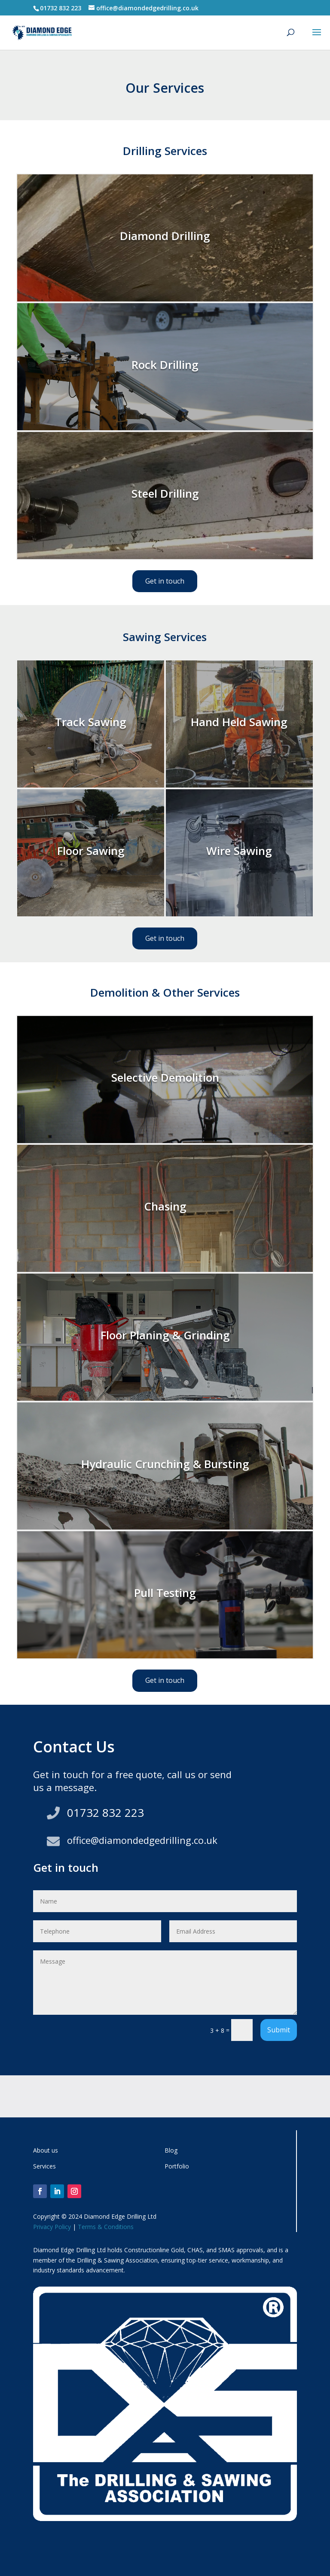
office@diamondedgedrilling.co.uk (142, 1840)
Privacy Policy (52, 2227)
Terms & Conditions (106, 2227)
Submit (278, 2030)
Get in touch (164, 581)
